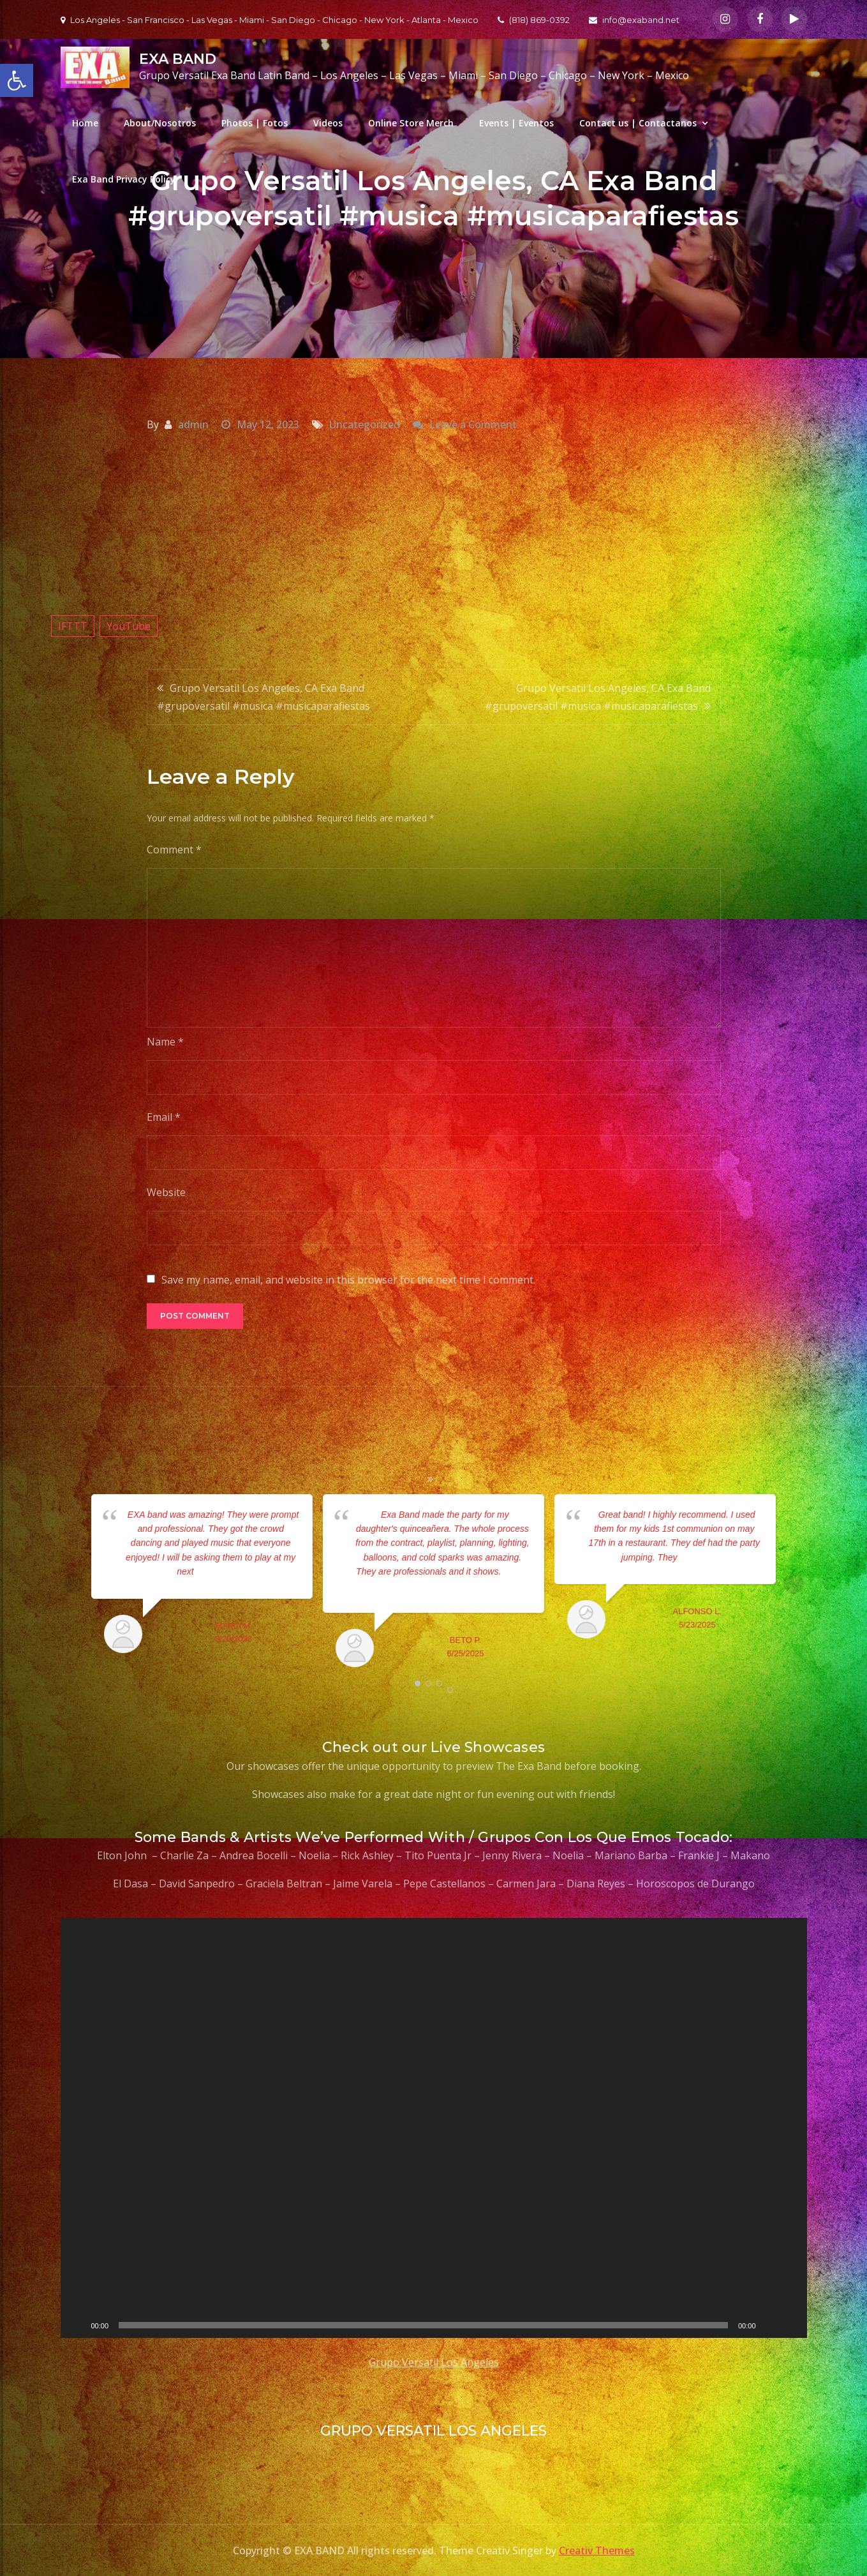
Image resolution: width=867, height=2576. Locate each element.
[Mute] (770, 2325)
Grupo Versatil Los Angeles (434, 2362)
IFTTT (72, 626)
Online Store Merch (411, 123)
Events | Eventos (516, 123)
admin (193, 424)
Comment (174, 849)
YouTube (129, 626)
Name (165, 1042)
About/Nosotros (160, 123)
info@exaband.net (634, 20)
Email (164, 1117)
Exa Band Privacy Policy (123, 179)
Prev (74, 1583)
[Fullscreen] (790, 2325)
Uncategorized (364, 424)
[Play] (77, 2325)
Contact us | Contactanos (638, 123)
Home (85, 123)
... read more (219, 1571)
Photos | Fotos (254, 123)
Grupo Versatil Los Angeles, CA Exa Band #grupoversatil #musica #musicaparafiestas (263, 697)
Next (793, 1583)
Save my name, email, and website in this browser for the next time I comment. (348, 1280)
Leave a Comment (473, 424)
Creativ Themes (597, 2550)
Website (166, 1192)
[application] (434, 2128)
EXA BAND (177, 59)
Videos (328, 123)
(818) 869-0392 (534, 20)
